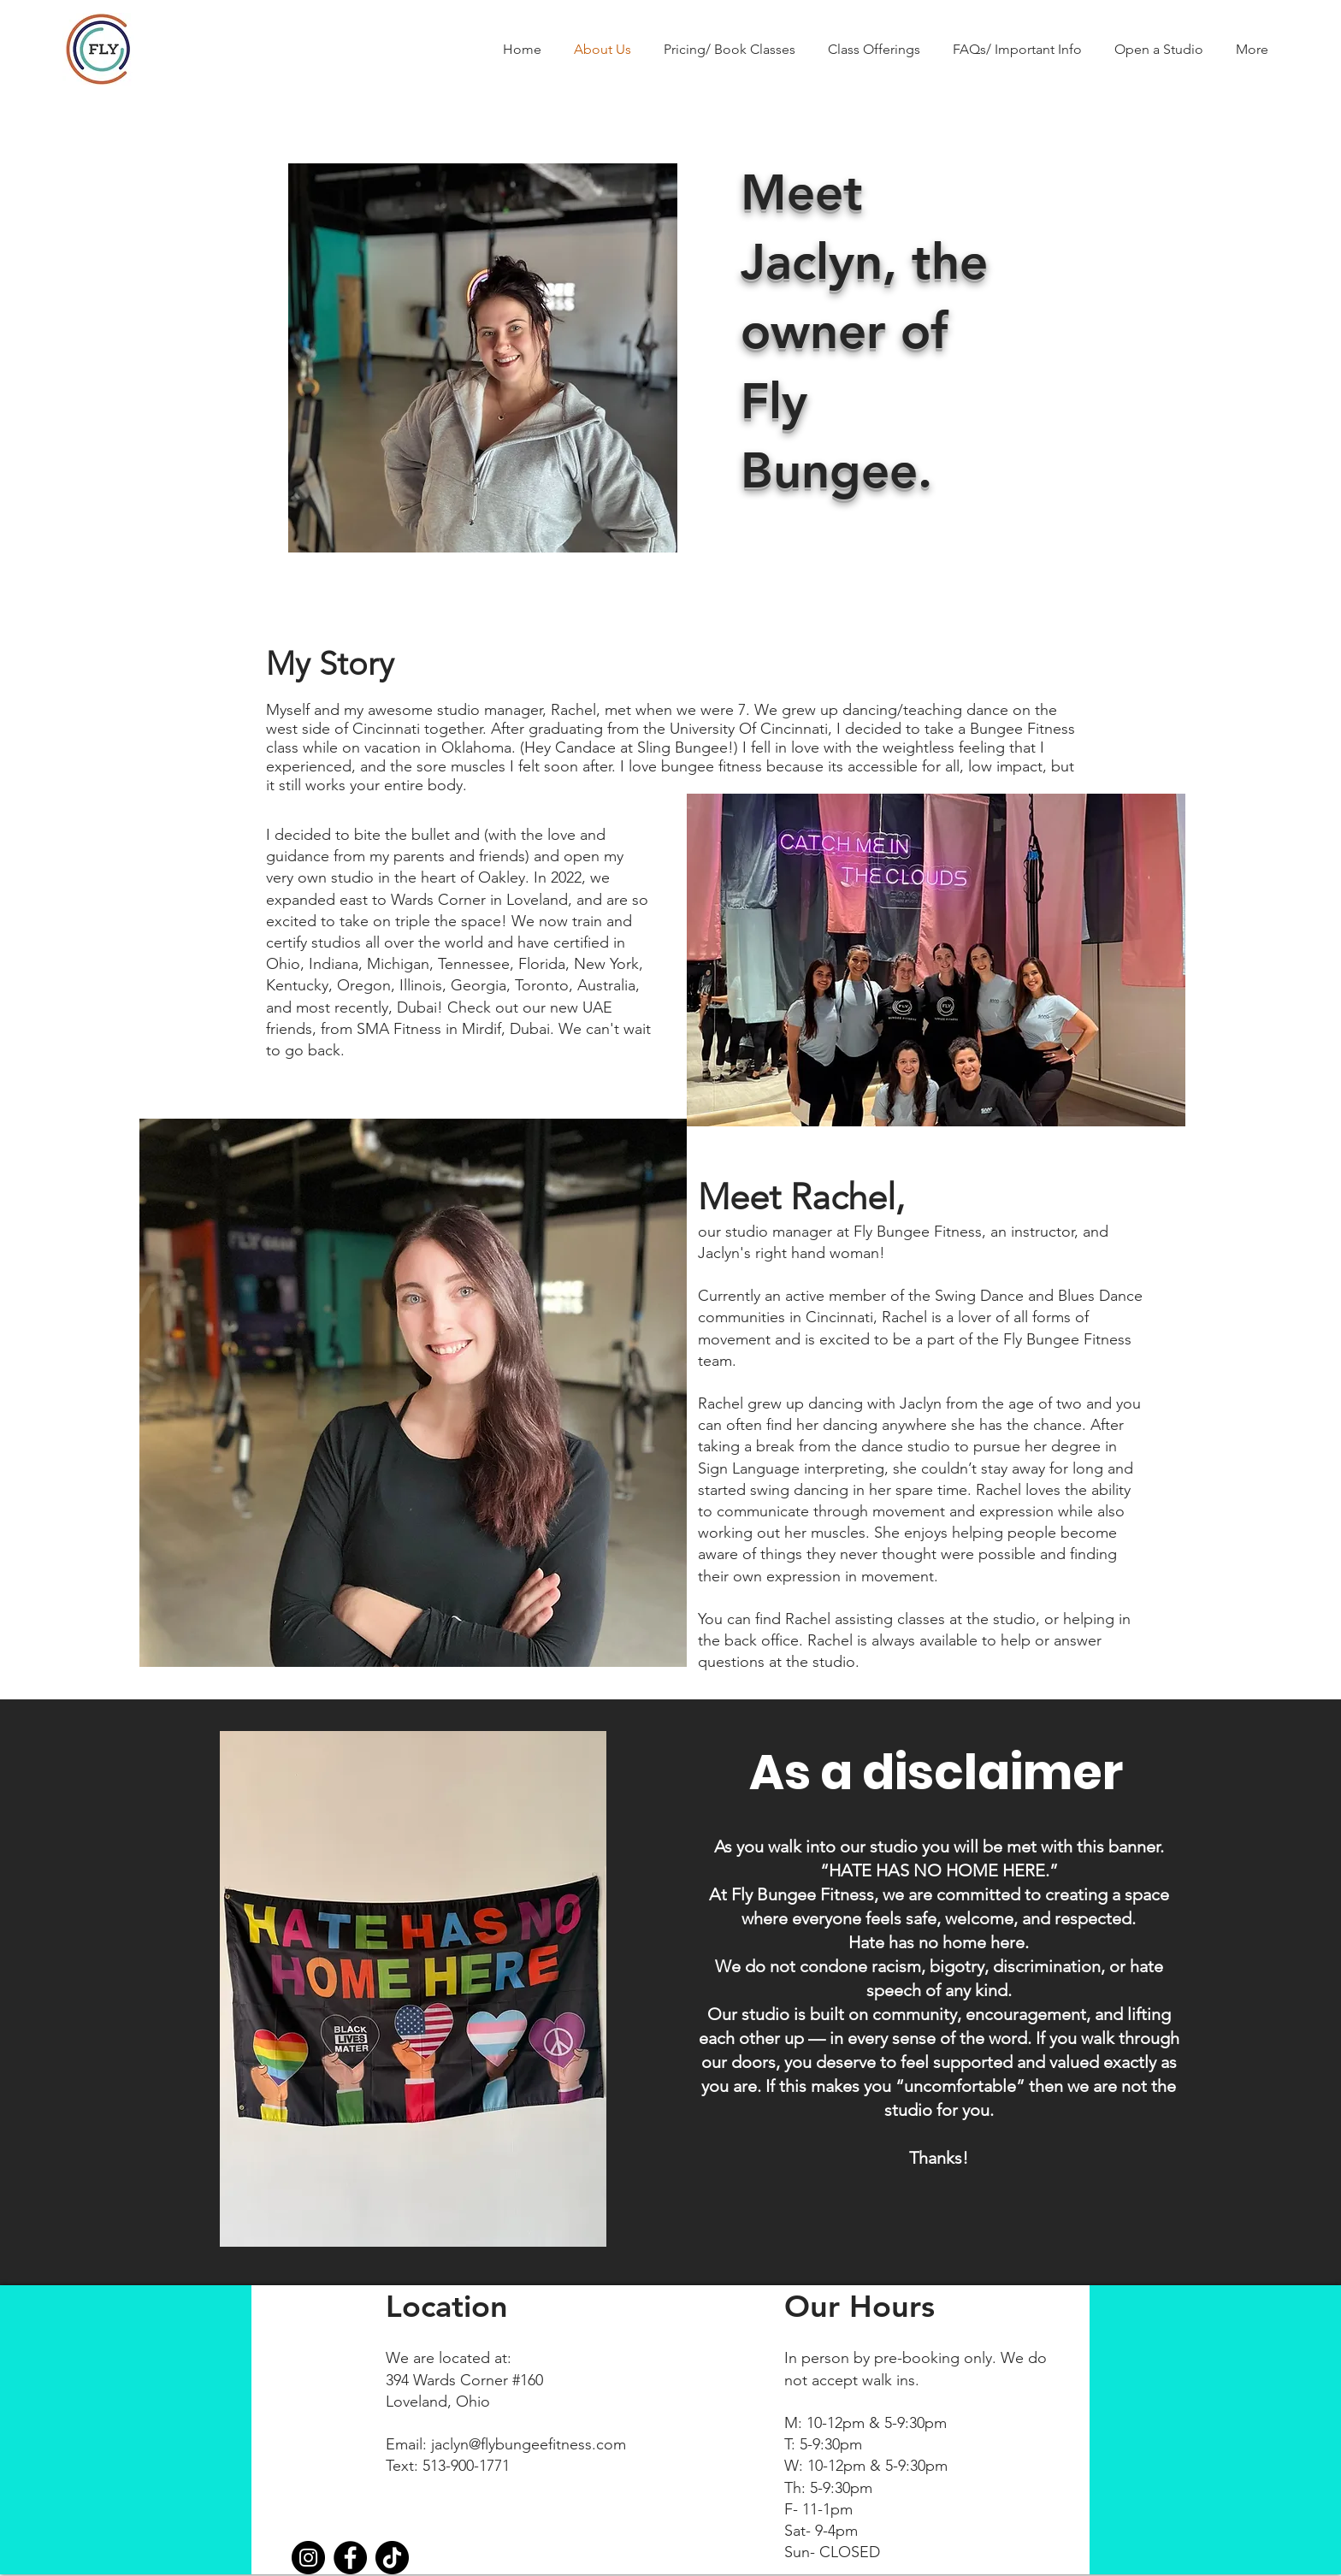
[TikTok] (392, 2557)
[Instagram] (308, 2557)
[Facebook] (350, 2557)
